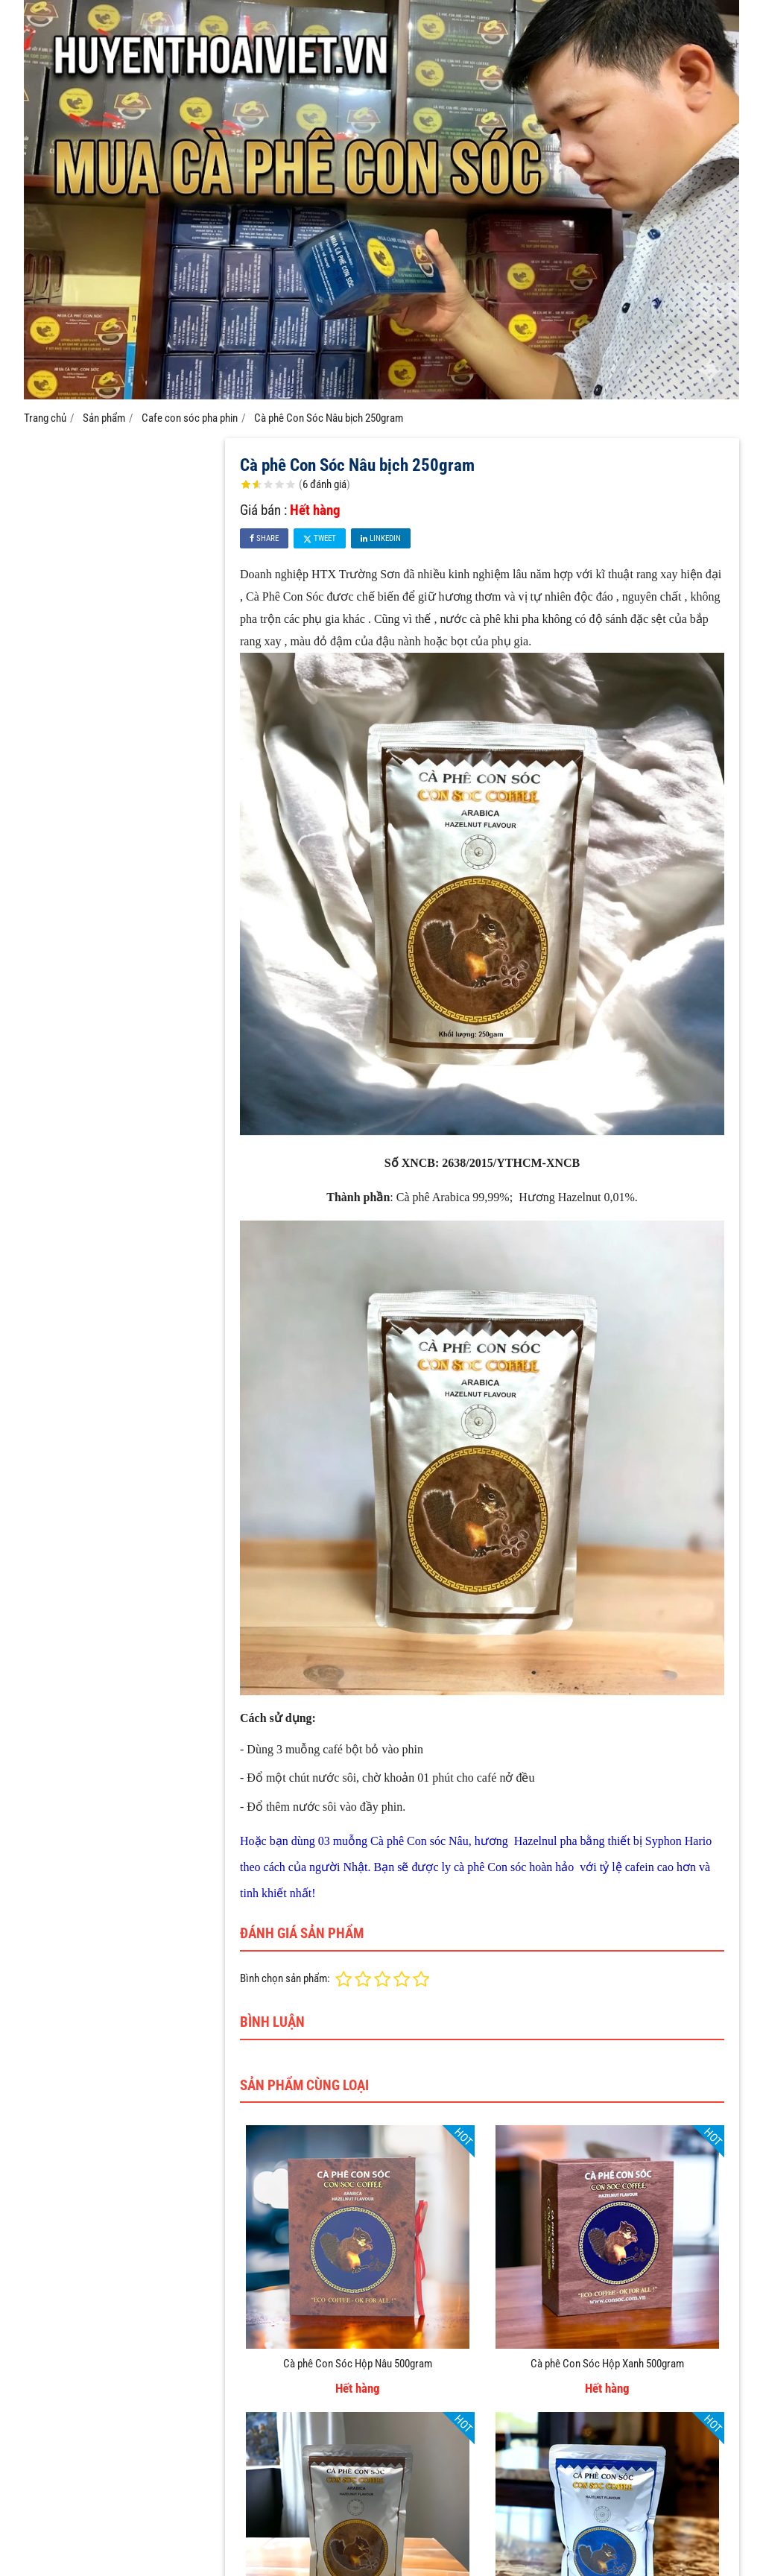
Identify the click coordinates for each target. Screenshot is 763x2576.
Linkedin (381, 538)
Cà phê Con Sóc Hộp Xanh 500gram (607, 2363)
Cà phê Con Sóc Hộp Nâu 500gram (357, 2363)
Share (264, 538)
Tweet (319, 538)
